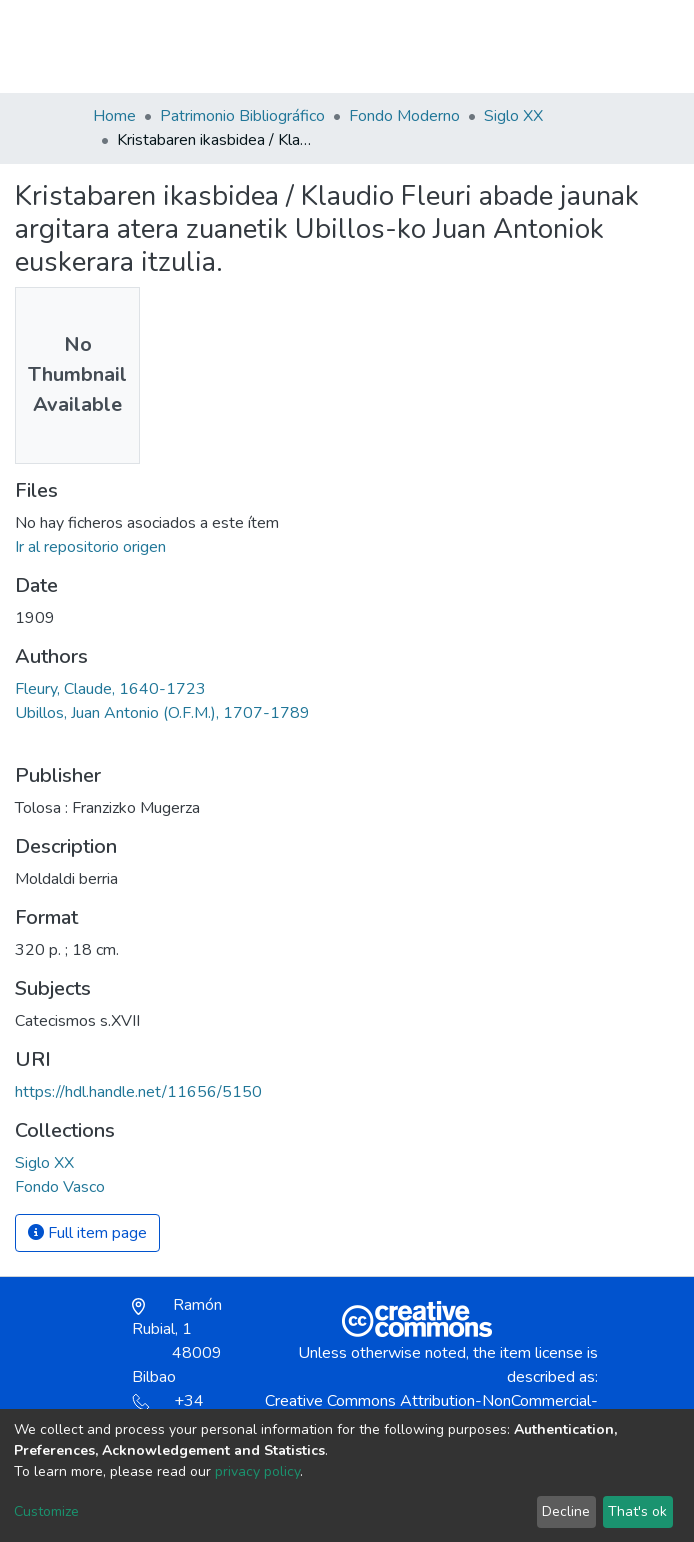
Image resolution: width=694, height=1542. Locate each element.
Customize (46, 1511)
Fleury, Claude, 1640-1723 (110, 689)
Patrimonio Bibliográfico (242, 116)
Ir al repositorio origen (90, 547)
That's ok (637, 1511)
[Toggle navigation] (589, 46)
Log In (529, 46)
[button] (485, 56)
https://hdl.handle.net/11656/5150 (138, 1092)
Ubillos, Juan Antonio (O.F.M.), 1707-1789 (162, 713)
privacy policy (257, 1471)
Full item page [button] (87, 1233)
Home (114, 116)
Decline (566, 1511)
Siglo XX (513, 116)
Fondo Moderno (404, 116)
